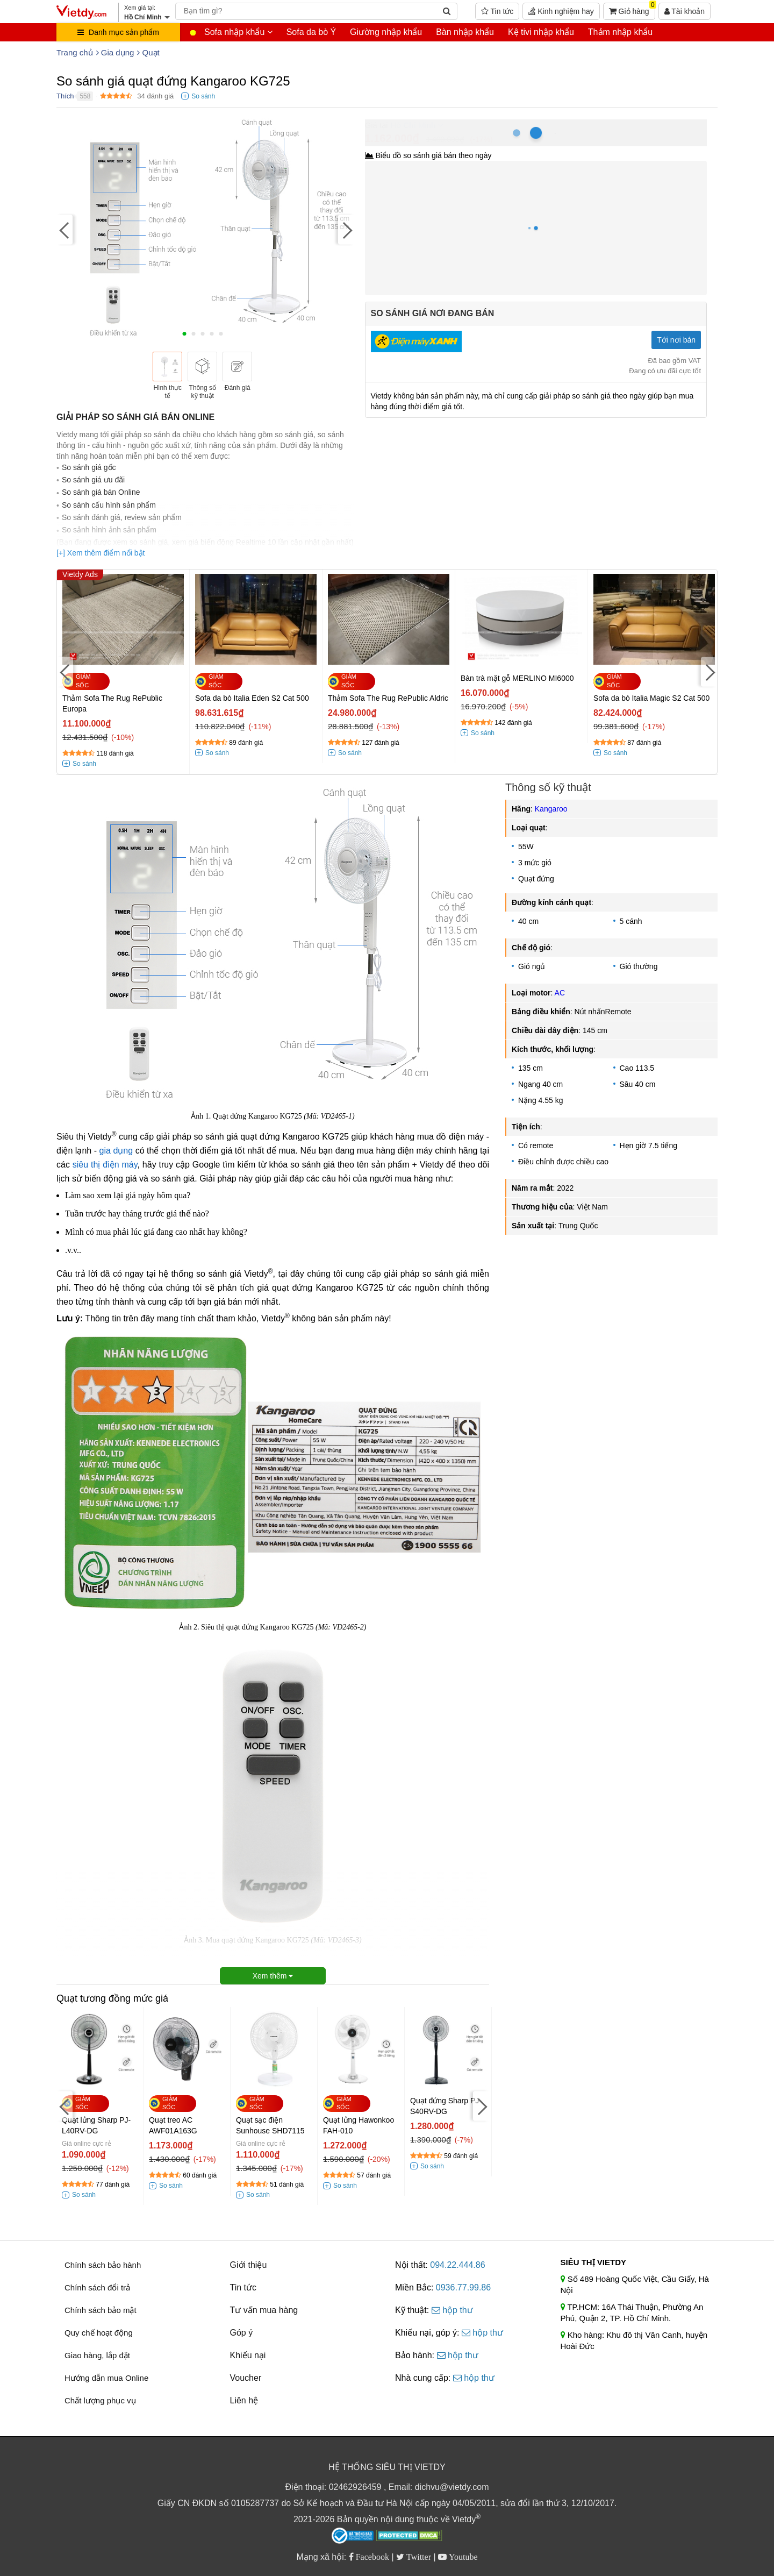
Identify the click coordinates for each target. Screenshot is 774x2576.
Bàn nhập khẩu (465, 32)
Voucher (246, 2377)
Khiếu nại (248, 2355)
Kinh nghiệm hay (560, 11)
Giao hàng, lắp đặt (97, 2355)
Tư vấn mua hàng (264, 2310)
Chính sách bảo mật (100, 2310)
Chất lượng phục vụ (100, 2400)
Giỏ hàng (632, 9)
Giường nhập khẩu (386, 32)
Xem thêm (273, 1976)
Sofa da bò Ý (311, 32)
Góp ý (241, 2332)
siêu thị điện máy (105, 1164)
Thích (65, 96)
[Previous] (64, 229)
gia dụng (116, 1150)
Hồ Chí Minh (413, 125)
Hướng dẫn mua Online (106, 2377)
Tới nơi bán (676, 340)
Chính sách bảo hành (102, 2264)
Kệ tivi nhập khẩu (541, 32)
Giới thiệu (248, 2264)
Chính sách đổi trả (97, 2287)
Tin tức (497, 11)
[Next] (346, 229)
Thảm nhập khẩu (620, 32)
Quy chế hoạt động (98, 2332)
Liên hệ (244, 2400)
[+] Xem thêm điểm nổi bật (100, 553)
